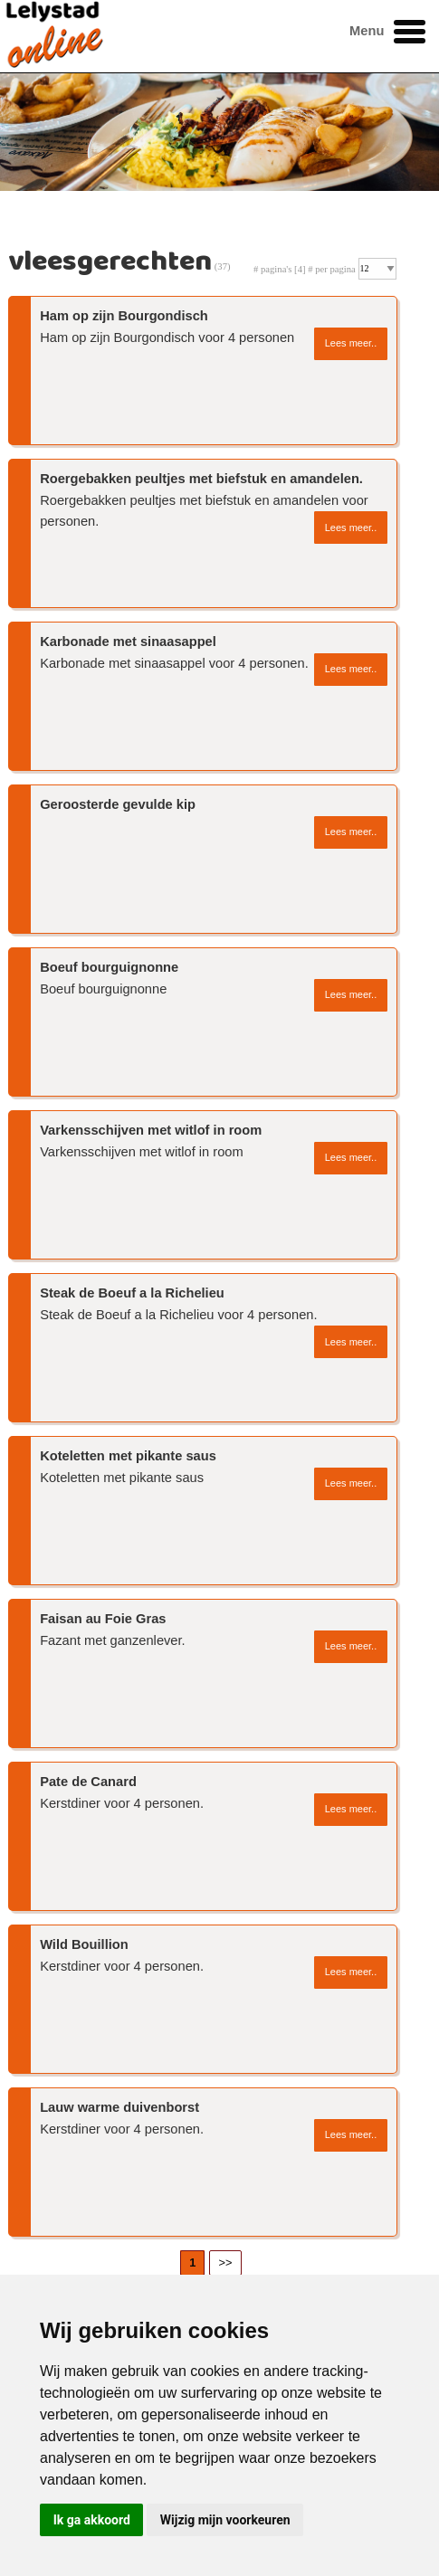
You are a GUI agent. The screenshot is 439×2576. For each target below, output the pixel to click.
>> (226, 2262)
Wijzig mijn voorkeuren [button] (225, 2520)
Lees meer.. (351, 342)
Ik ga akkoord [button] (91, 2520)
